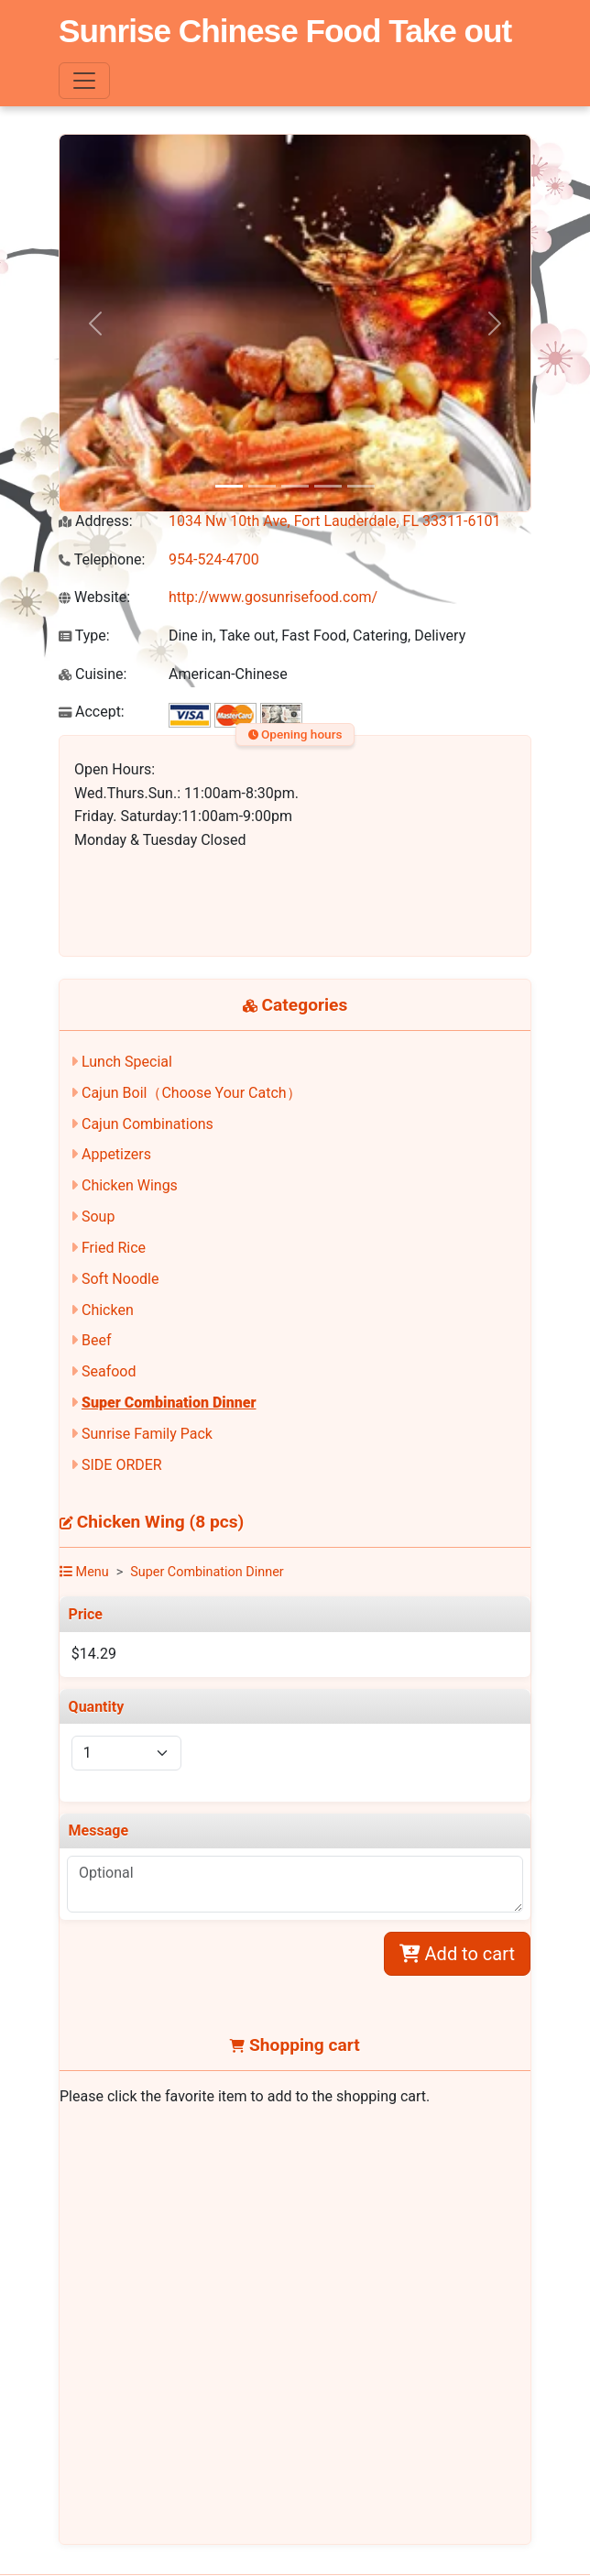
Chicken (108, 1310)
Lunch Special (127, 1061)
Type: (84, 635)
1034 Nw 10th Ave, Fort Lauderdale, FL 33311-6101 (334, 521)
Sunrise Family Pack (147, 1433)
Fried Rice (114, 1247)
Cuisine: (92, 674)
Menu (84, 1572)
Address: (96, 521)
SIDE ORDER (122, 1465)
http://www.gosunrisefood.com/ (273, 597)
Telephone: (102, 559)
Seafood (109, 1371)
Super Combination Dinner (169, 1402)
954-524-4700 (214, 559)
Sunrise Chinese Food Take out (285, 31)
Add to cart (457, 1954)
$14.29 (93, 1653)
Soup (98, 1216)
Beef (97, 1340)
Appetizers (116, 1154)
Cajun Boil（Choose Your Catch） (191, 1093)
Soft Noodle (120, 1279)
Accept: (92, 711)
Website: (94, 597)
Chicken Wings (130, 1185)
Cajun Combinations (147, 1124)
